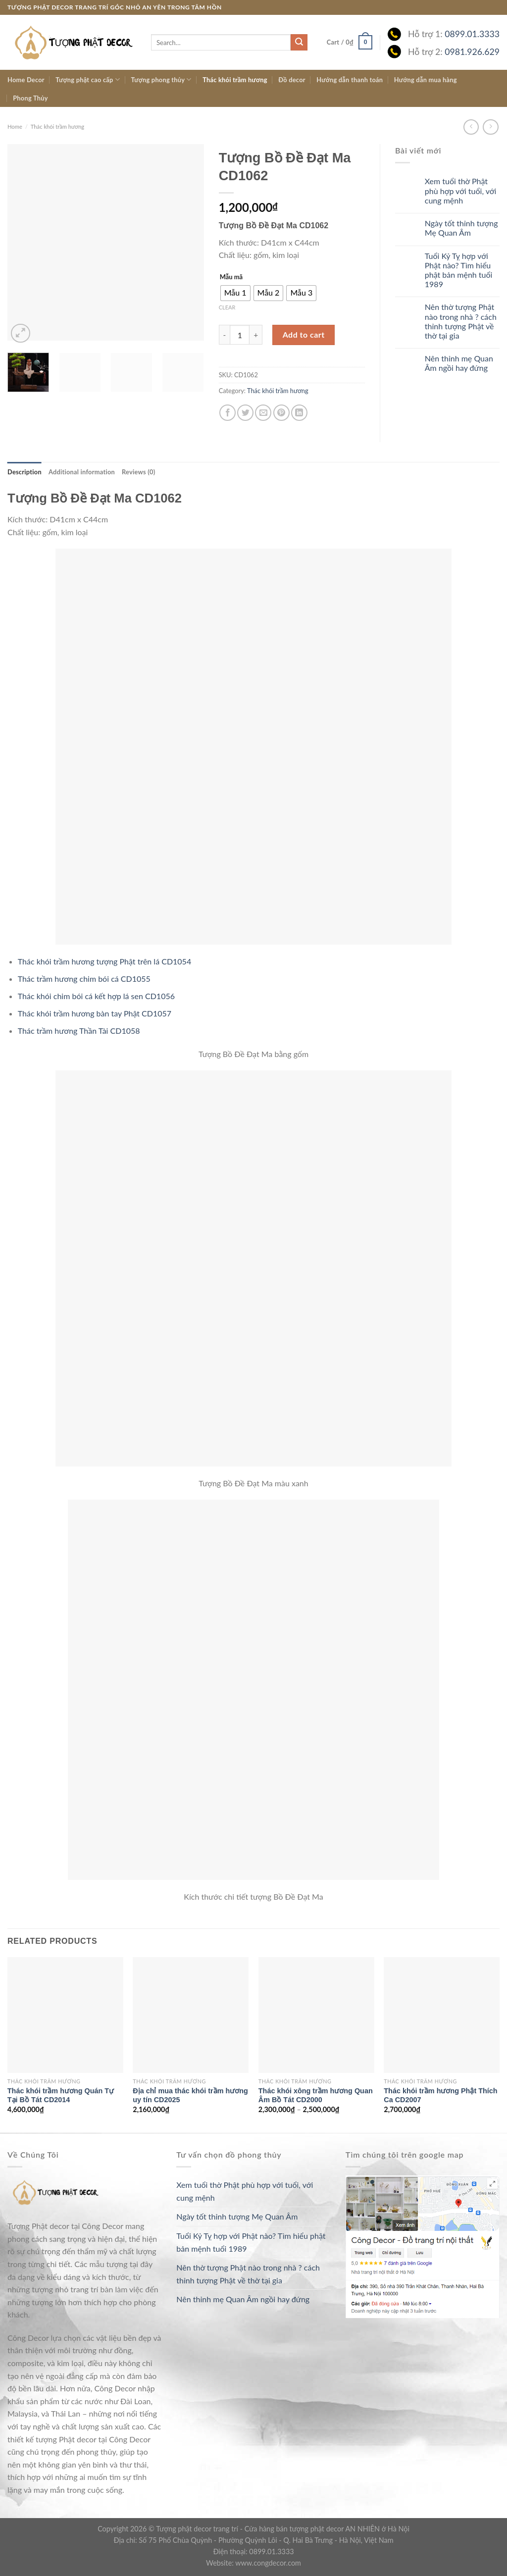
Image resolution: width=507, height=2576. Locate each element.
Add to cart (304, 334)
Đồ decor (291, 80)
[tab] (24, 472)
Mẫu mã (231, 277)
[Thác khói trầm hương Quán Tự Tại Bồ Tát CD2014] (65, 2015)
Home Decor (26, 80)
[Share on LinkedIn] (299, 412)
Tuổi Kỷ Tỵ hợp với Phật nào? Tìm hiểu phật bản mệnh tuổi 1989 (459, 270)
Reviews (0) (138, 472)
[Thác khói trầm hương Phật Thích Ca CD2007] (442, 2015)
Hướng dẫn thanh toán (349, 80)
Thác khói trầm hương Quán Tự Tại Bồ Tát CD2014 (60, 2095)
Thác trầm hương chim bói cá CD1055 (84, 978)
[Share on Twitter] (245, 412)
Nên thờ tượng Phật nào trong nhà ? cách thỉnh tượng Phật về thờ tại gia (461, 321)
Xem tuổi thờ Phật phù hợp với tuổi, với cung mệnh (461, 190)
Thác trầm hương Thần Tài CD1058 (79, 1030)
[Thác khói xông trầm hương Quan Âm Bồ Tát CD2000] (316, 2015)
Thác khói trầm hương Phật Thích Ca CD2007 (440, 2095)
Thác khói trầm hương (235, 80)
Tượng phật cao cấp (87, 79)
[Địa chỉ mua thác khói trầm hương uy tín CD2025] (191, 2015)
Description (24, 472)
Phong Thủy (30, 98)
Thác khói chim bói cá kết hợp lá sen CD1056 (96, 996)
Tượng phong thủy (161, 79)
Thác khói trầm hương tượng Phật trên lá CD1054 (104, 961)
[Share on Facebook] (227, 412)
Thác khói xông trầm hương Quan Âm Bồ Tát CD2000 (315, 2095)
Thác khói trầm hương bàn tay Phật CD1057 (94, 1013)
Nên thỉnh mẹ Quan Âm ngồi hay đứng (459, 363)
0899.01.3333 (472, 34)
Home (14, 126)
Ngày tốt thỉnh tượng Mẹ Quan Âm (461, 227)
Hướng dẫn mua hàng (425, 80)
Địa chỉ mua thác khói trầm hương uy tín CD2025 (190, 2095)
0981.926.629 (472, 52)
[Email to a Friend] (263, 412)
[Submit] (299, 42)
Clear (227, 307)
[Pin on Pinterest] (281, 412)
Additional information (82, 472)
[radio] (235, 293)
